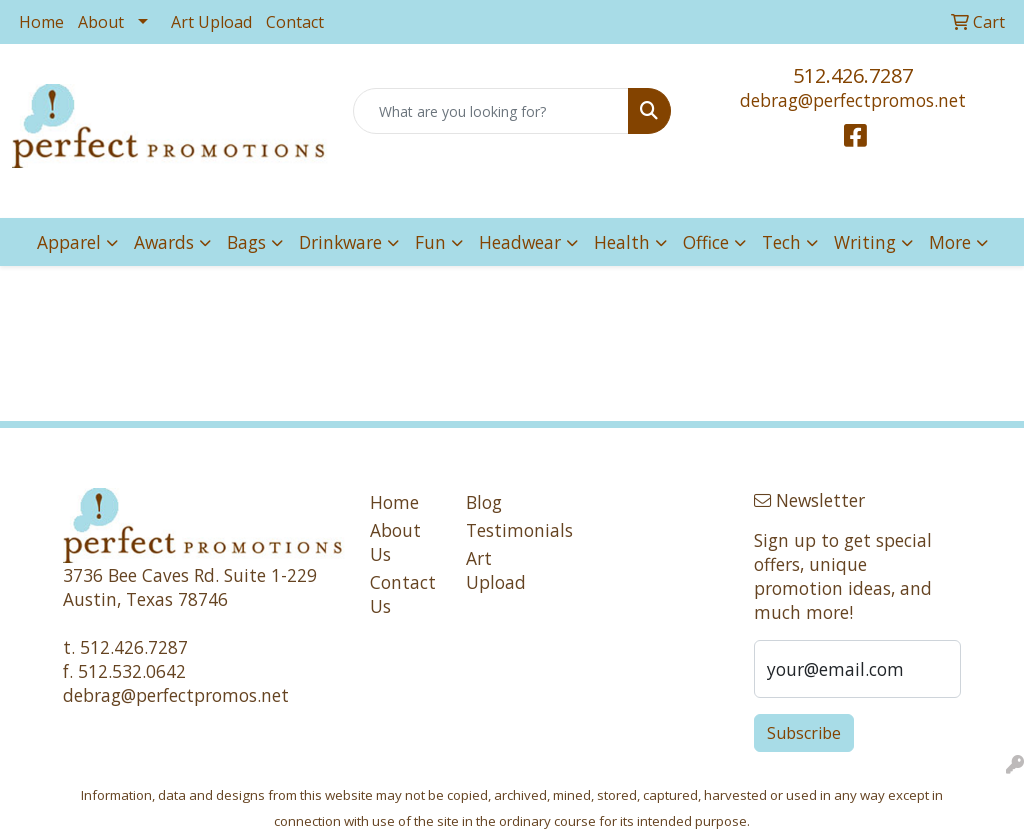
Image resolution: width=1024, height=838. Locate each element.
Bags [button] (246, 242)
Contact (295, 22)
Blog (484, 502)
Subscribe (804, 733)
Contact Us (403, 594)
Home (41, 22)
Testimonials (502, 530)
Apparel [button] (69, 242)
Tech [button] (781, 242)
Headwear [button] (520, 242)
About (101, 22)
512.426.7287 (853, 75)
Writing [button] (865, 242)
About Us (395, 542)
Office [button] (706, 242)
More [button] (950, 242)
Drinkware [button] (340, 242)
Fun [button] (430, 242)
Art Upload (211, 22)
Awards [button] (164, 242)
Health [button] (622, 242)
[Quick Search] (490, 111)
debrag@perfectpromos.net (853, 100)
